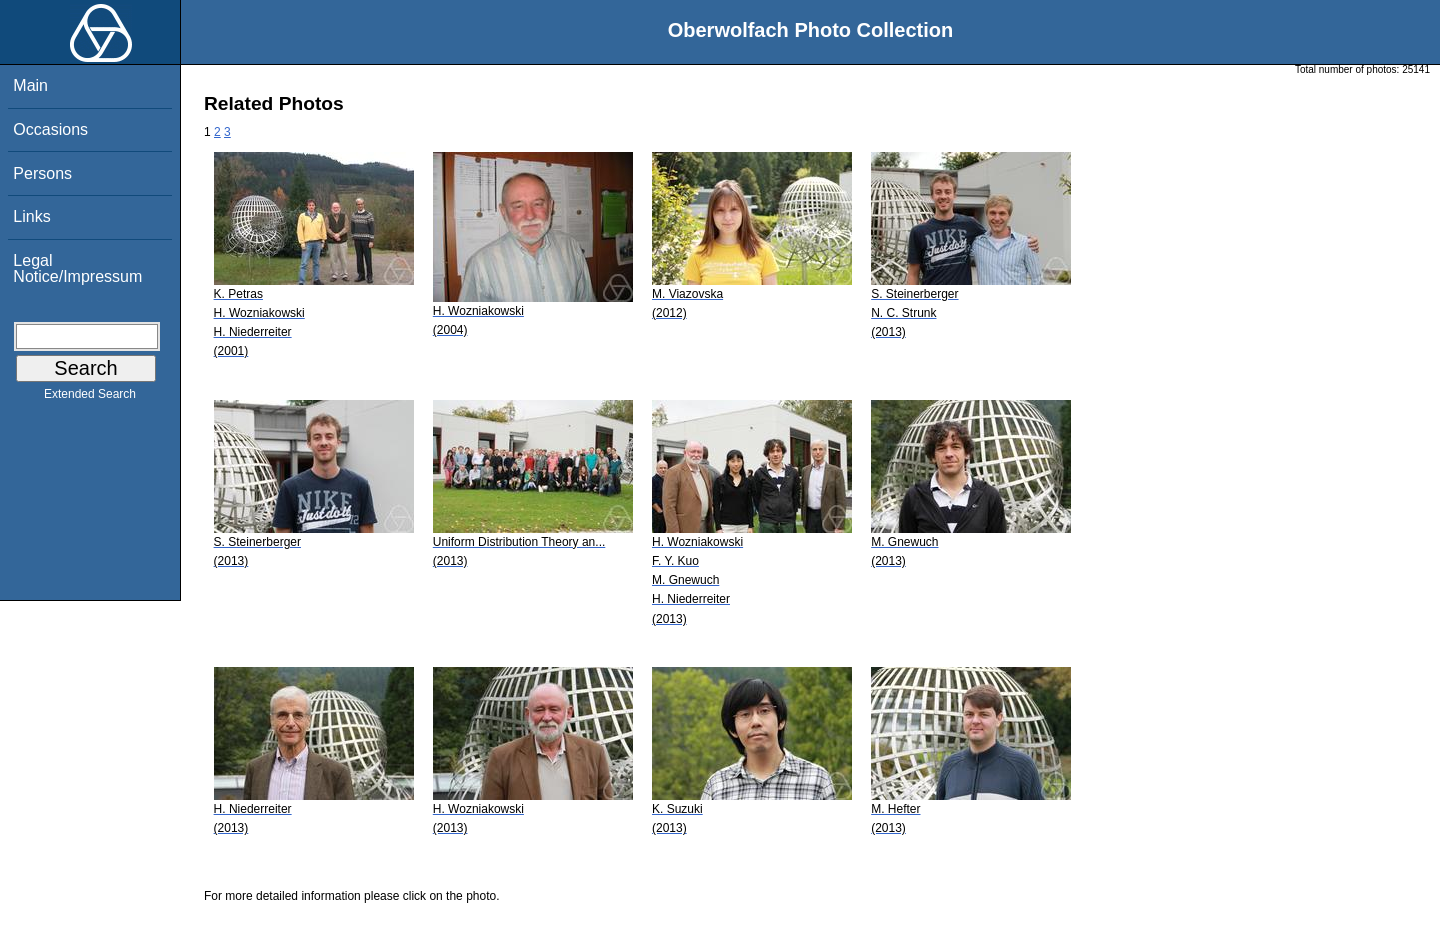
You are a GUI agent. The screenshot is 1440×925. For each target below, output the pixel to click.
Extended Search (90, 398)
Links (31, 216)
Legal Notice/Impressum (77, 268)
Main (30, 85)
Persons (42, 173)
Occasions (50, 129)
